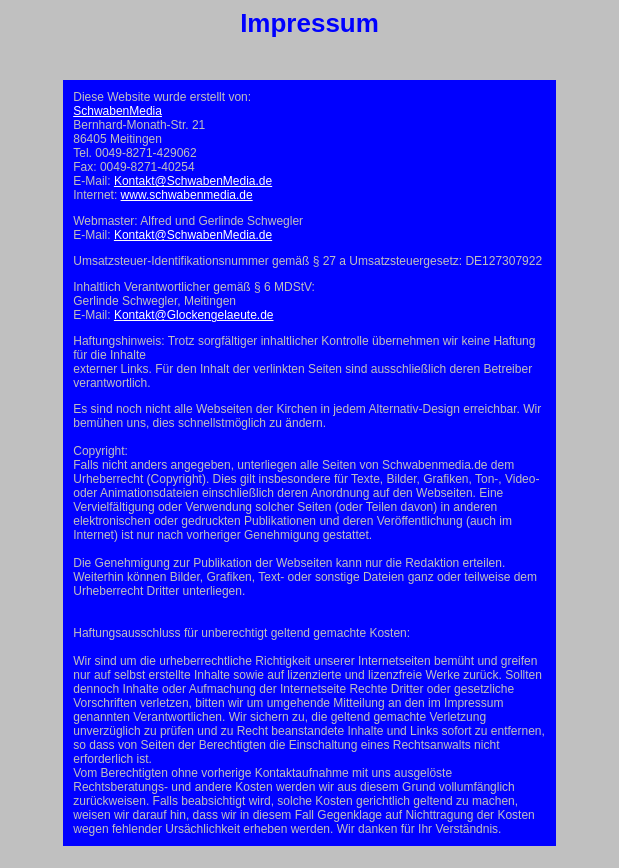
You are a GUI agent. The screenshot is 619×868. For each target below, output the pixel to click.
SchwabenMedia (117, 111)
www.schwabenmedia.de (187, 195)
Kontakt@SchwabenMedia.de (193, 181)
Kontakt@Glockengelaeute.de (194, 315)
